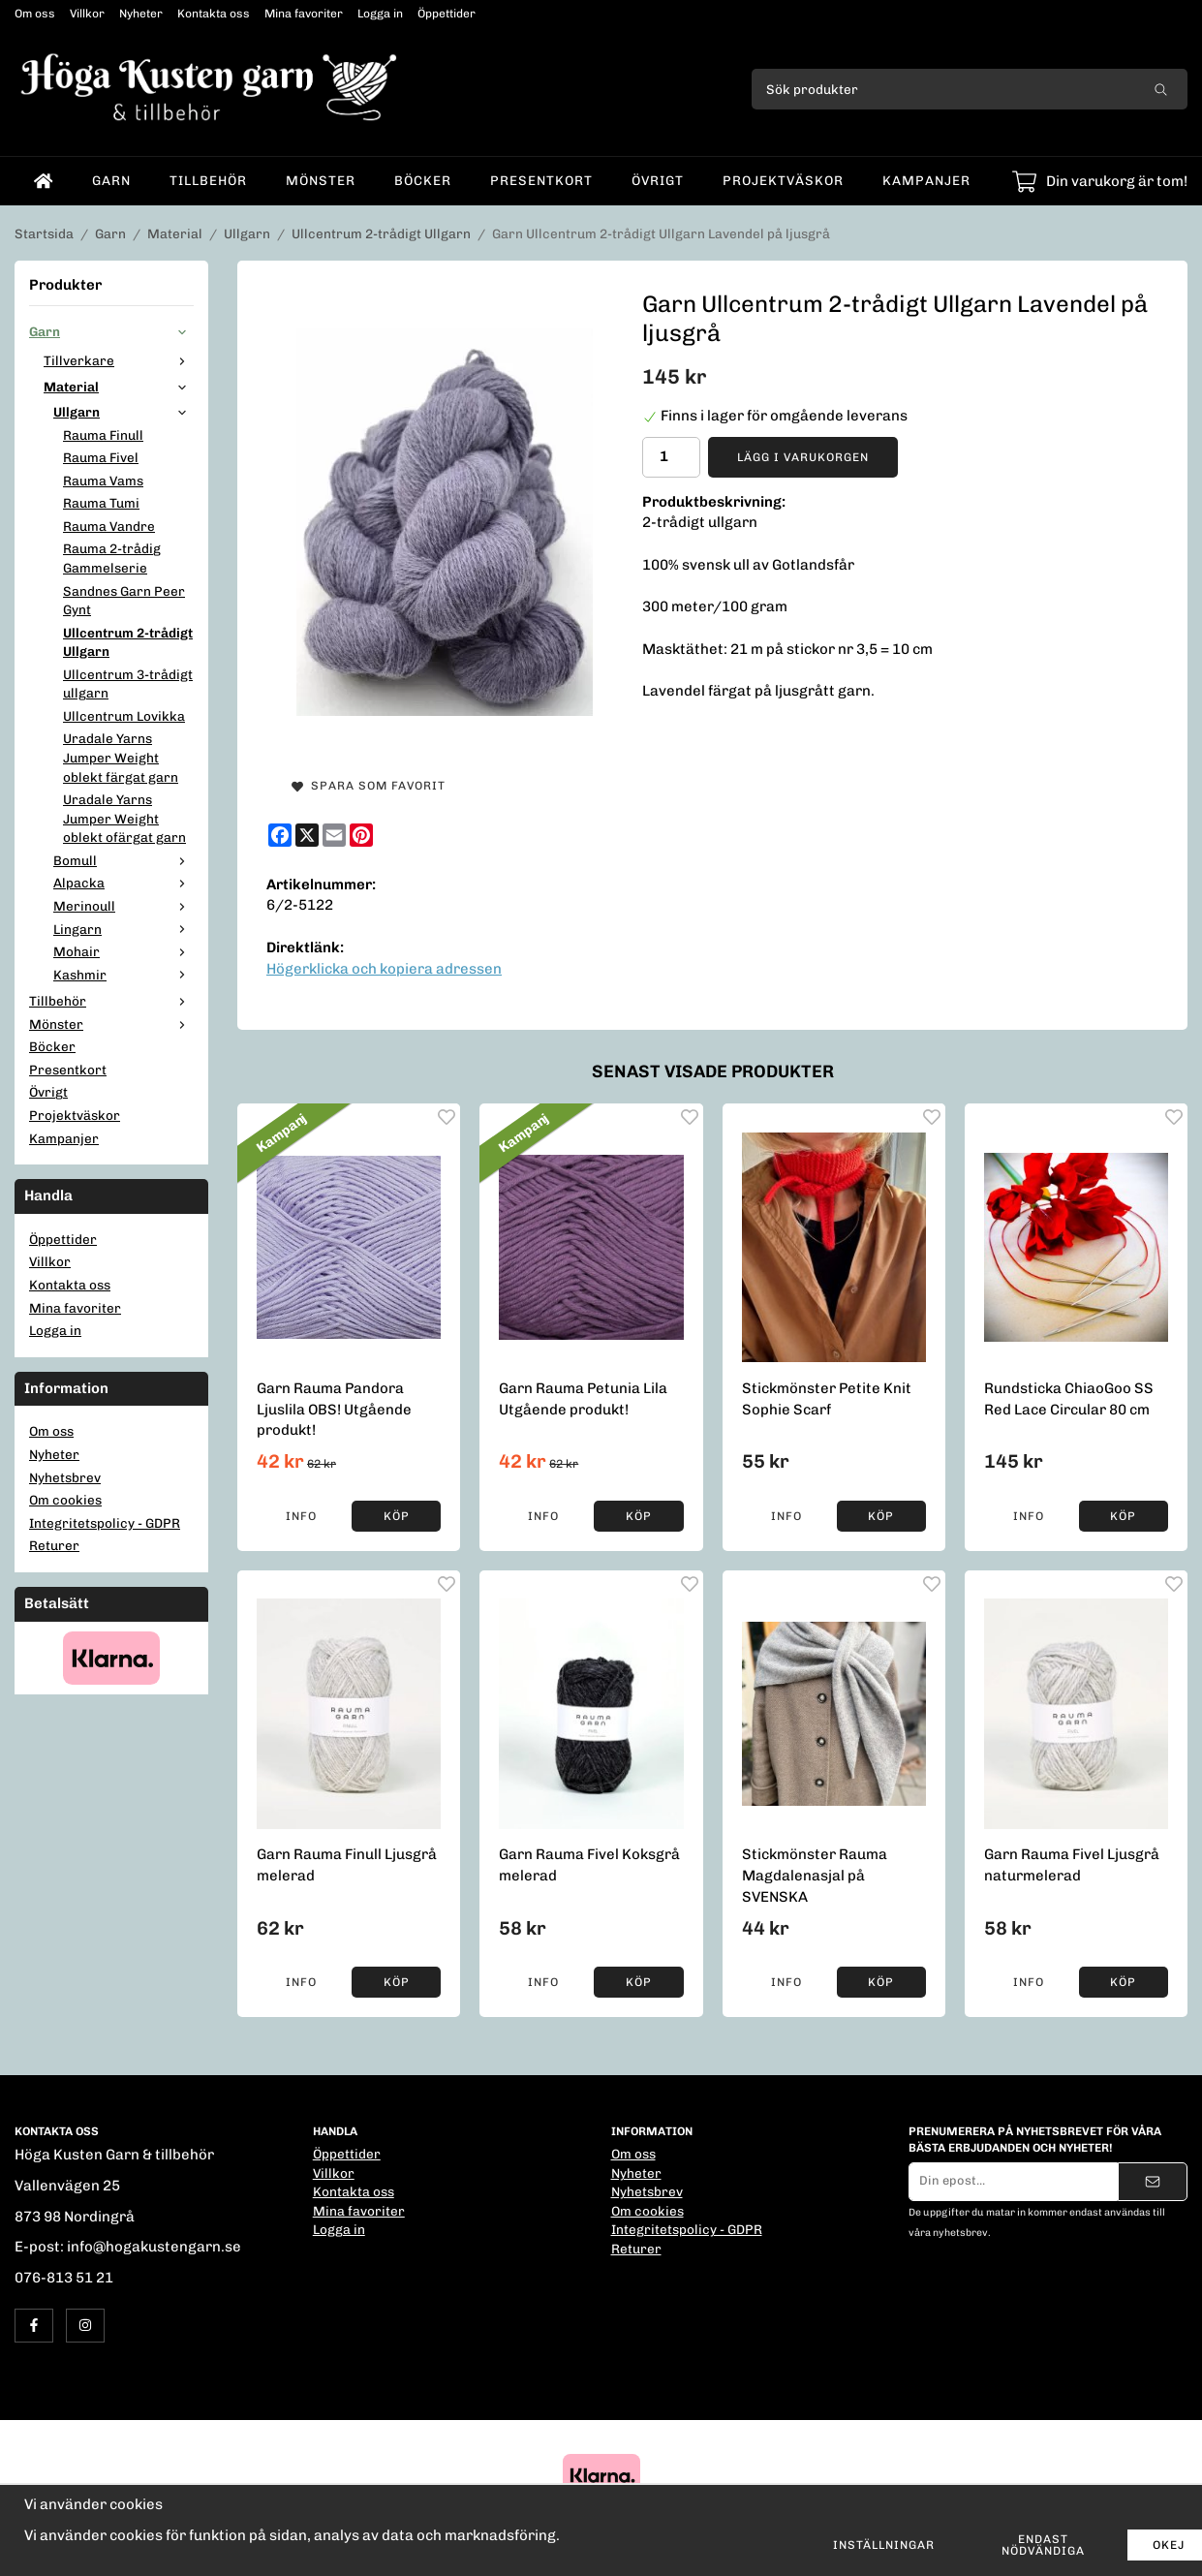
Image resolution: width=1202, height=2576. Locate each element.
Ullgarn (123, 411)
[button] (396, 1516)
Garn (111, 180)
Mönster (320, 180)
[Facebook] (279, 835)
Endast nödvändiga (1043, 2545)
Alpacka (123, 882)
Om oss (35, 13)
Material (119, 386)
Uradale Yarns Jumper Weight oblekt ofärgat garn (124, 818)
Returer (54, 1545)
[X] (307, 835)
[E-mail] (334, 835)
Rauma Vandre (109, 526)
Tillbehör (208, 180)
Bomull (123, 860)
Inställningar (884, 2545)
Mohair (123, 951)
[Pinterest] (361, 835)
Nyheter (141, 13)
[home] (44, 181)
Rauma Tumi (101, 503)
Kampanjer (926, 180)
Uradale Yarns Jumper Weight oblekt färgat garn (120, 757)
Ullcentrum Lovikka (124, 716)
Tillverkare (119, 360)
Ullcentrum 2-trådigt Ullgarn (128, 642)
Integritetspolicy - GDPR (104, 1523)
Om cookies (65, 1499)
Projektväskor (783, 180)
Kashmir (123, 974)
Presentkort (541, 180)
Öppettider (446, 13)
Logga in (380, 13)
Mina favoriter (303, 13)
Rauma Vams (103, 480)
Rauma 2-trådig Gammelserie (112, 558)
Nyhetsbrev (65, 1477)
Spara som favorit (369, 785)
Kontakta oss (213, 13)
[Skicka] (1152, 2181)
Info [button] (301, 1516)
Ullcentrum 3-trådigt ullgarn (128, 684)
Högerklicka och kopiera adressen (384, 969)
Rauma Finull (103, 435)
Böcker (422, 180)
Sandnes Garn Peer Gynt (124, 600)
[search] (1160, 89)
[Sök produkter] (943, 89)
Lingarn (123, 929)
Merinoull (123, 906)
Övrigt (658, 180)
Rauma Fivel (101, 457)
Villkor (87, 13)
